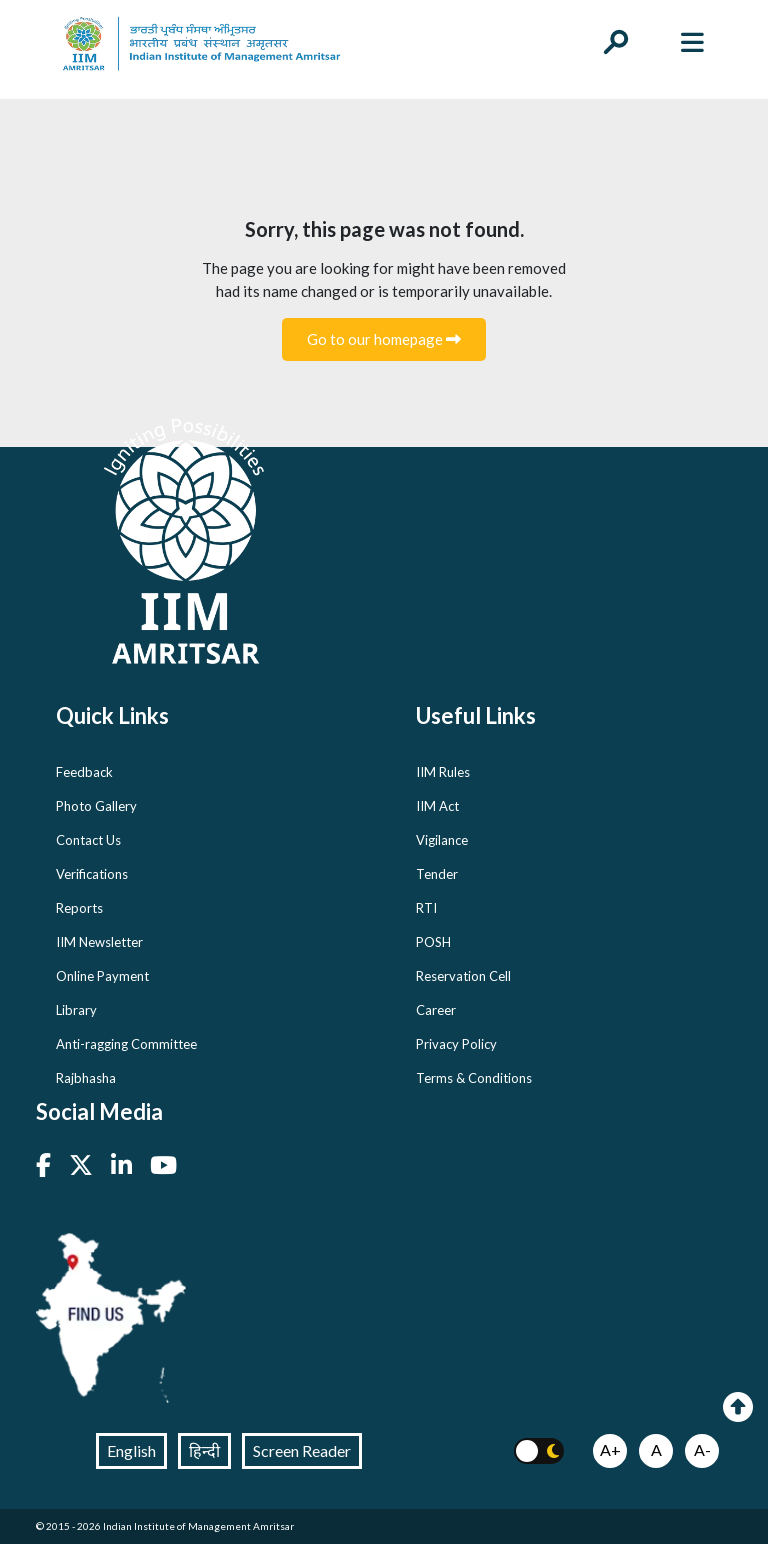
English (131, 1450)
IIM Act (437, 806)
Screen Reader (302, 1450)
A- (702, 1449)
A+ (610, 1449)
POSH (433, 942)
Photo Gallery (96, 806)
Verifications (92, 874)
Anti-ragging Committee (126, 1044)
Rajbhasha (86, 1078)
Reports (79, 908)
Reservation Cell (463, 976)
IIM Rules (443, 772)
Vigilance (442, 840)
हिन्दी (204, 1450)
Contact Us (88, 840)
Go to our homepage (384, 339)
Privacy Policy (456, 1044)
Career (436, 1010)
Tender (437, 874)
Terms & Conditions (474, 1078)
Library (76, 1010)
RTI (426, 908)
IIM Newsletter (99, 942)
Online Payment (102, 976)
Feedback (84, 772)
